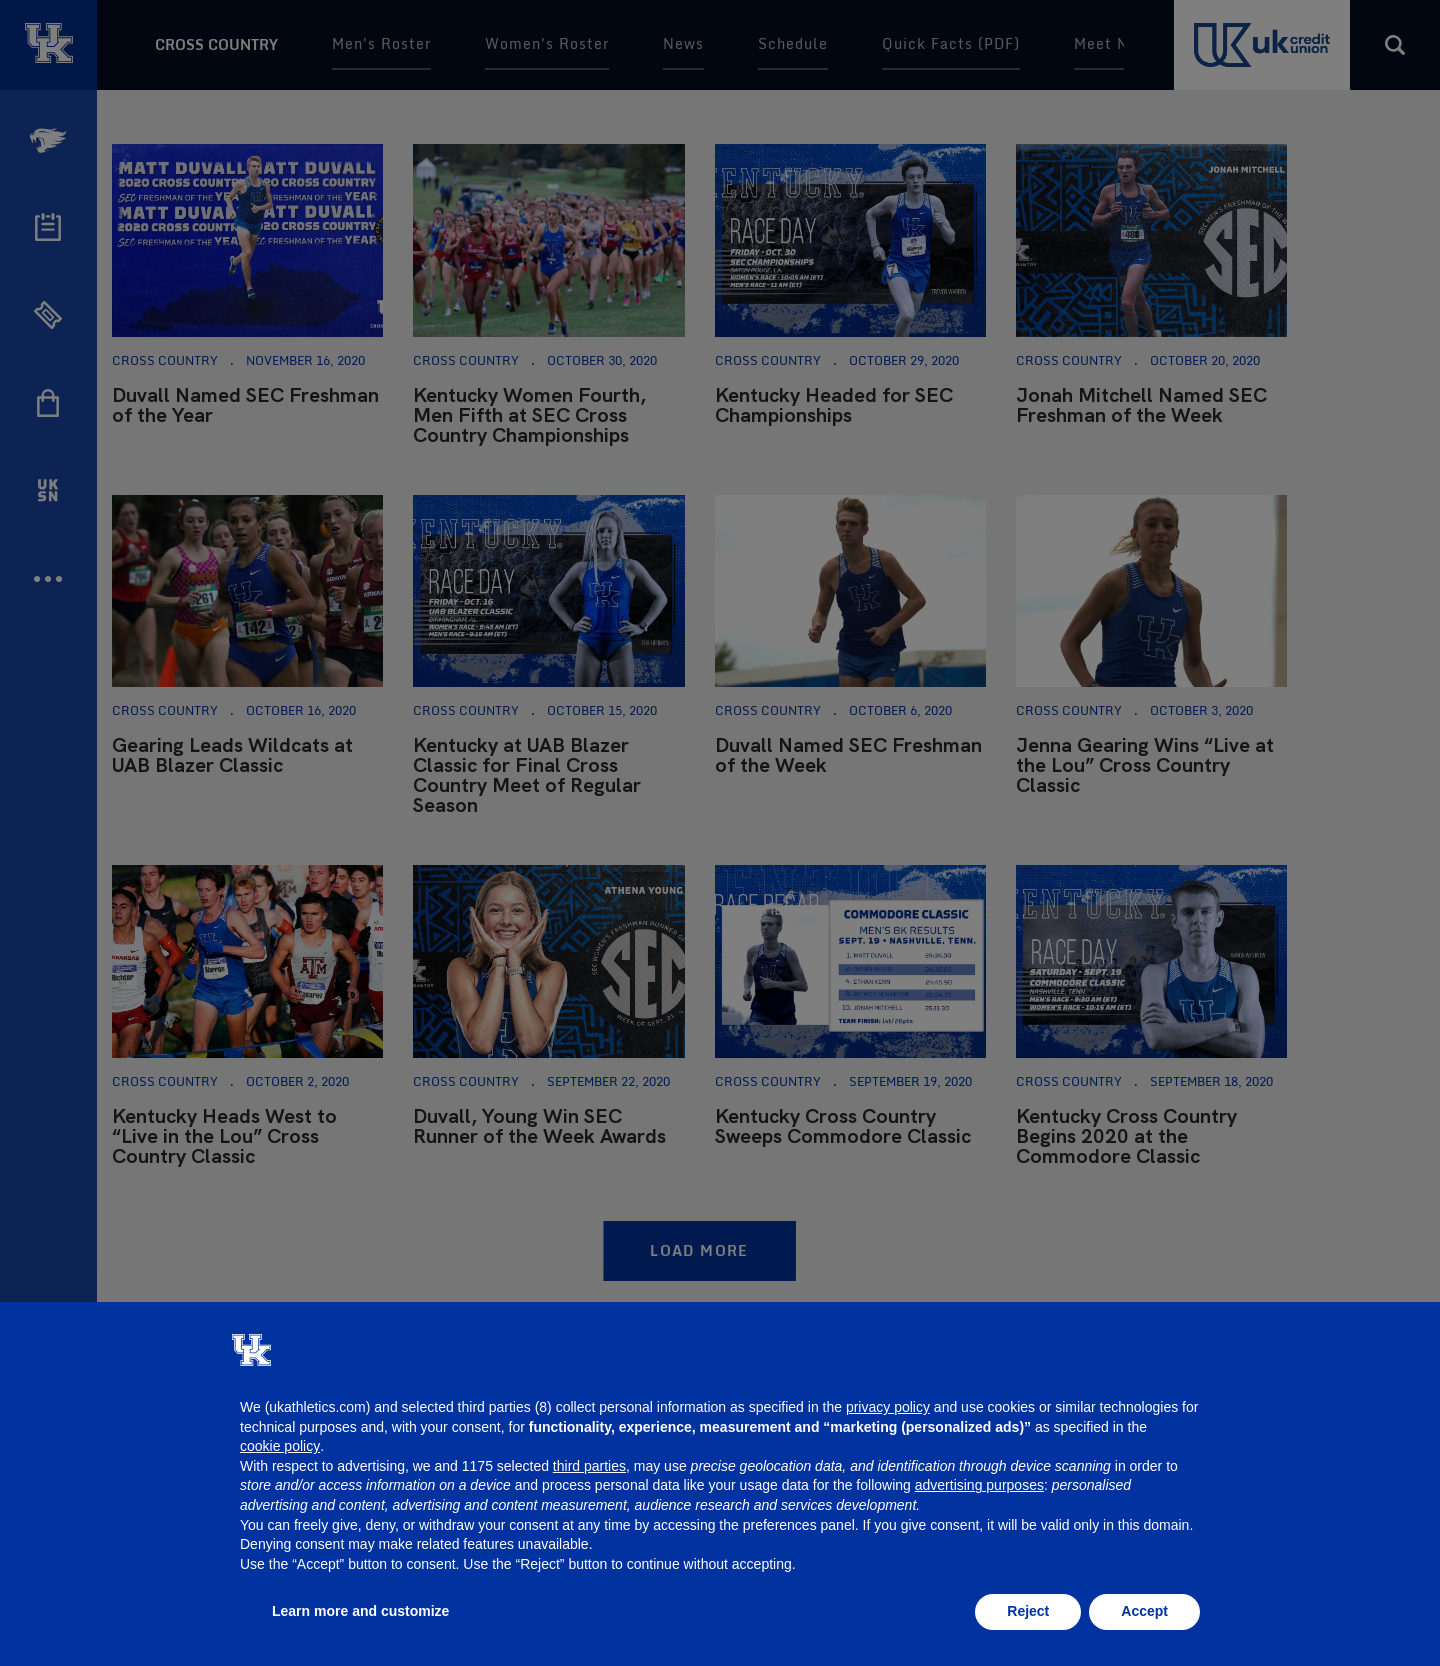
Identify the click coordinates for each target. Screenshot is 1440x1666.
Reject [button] (1028, 1611)
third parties (589, 1466)
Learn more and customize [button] (360, 1611)
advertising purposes (979, 1485)
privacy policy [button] (888, 1407)
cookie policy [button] (280, 1446)
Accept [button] (1144, 1611)
